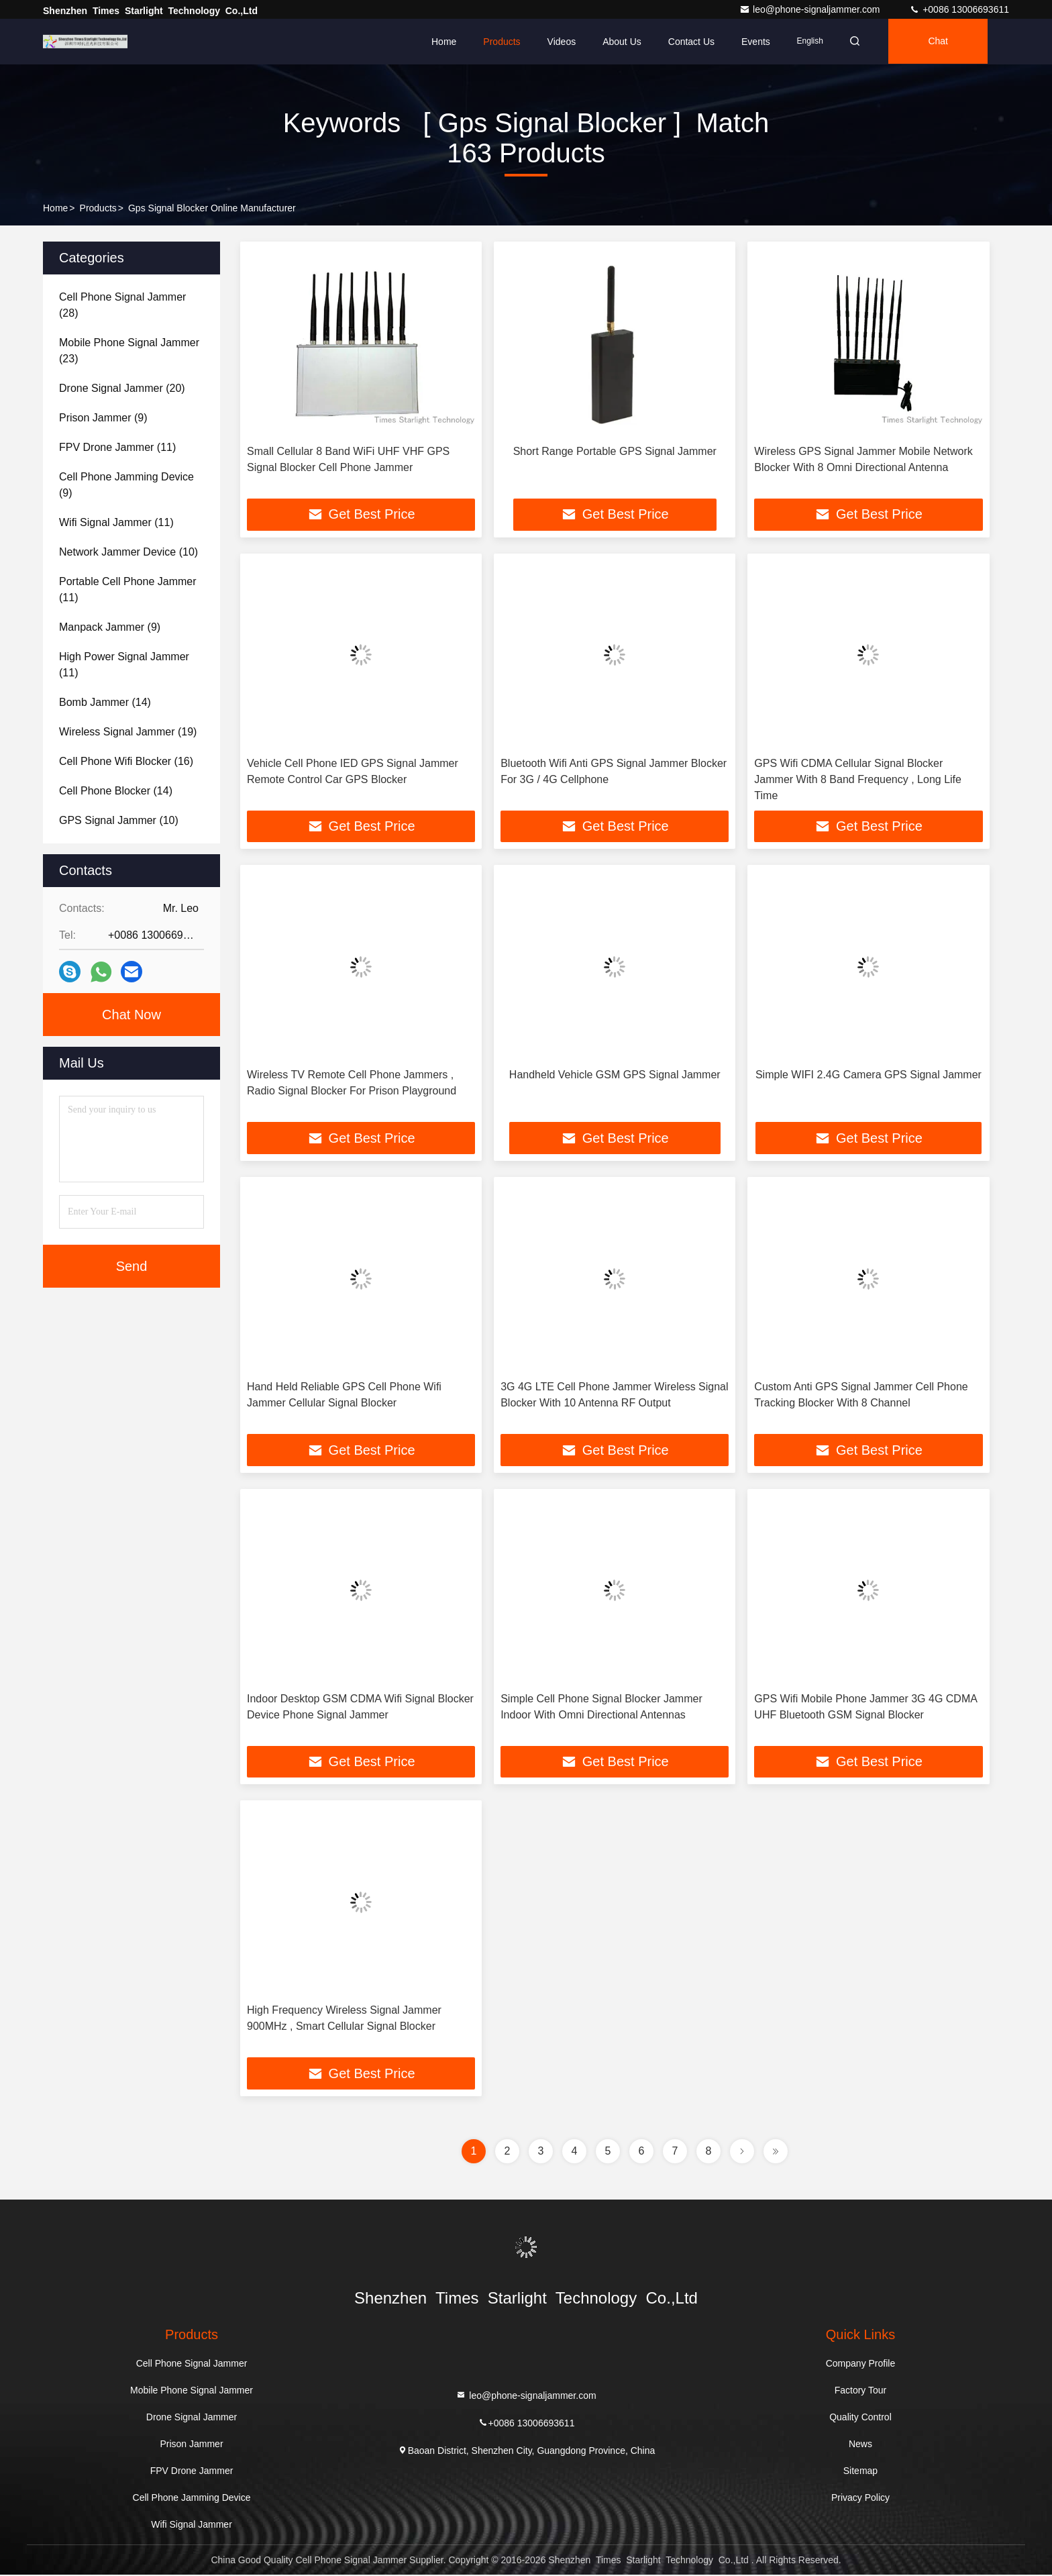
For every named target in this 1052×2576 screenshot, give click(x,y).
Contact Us (691, 41)
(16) (126, 761)
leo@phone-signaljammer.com (810, 9)
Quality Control (860, 2418)
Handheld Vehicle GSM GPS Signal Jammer (615, 1075)
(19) (128, 731)
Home (443, 41)
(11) (117, 447)
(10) (128, 552)
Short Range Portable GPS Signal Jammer (615, 451)
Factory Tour (861, 2391)
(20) (122, 388)
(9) (103, 417)
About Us (621, 41)
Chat (941, 41)
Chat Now (131, 1014)
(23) (129, 350)
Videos (561, 41)
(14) (105, 702)
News (860, 2445)
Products (501, 41)
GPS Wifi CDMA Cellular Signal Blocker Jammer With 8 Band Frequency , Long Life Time (857, 779)
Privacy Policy (860, 2498)
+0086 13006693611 (959, 9)
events (755, 41)
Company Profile (861, 2364)
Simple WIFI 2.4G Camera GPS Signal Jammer (868, 1075)
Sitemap (860, 2472)
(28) (122, 305)
